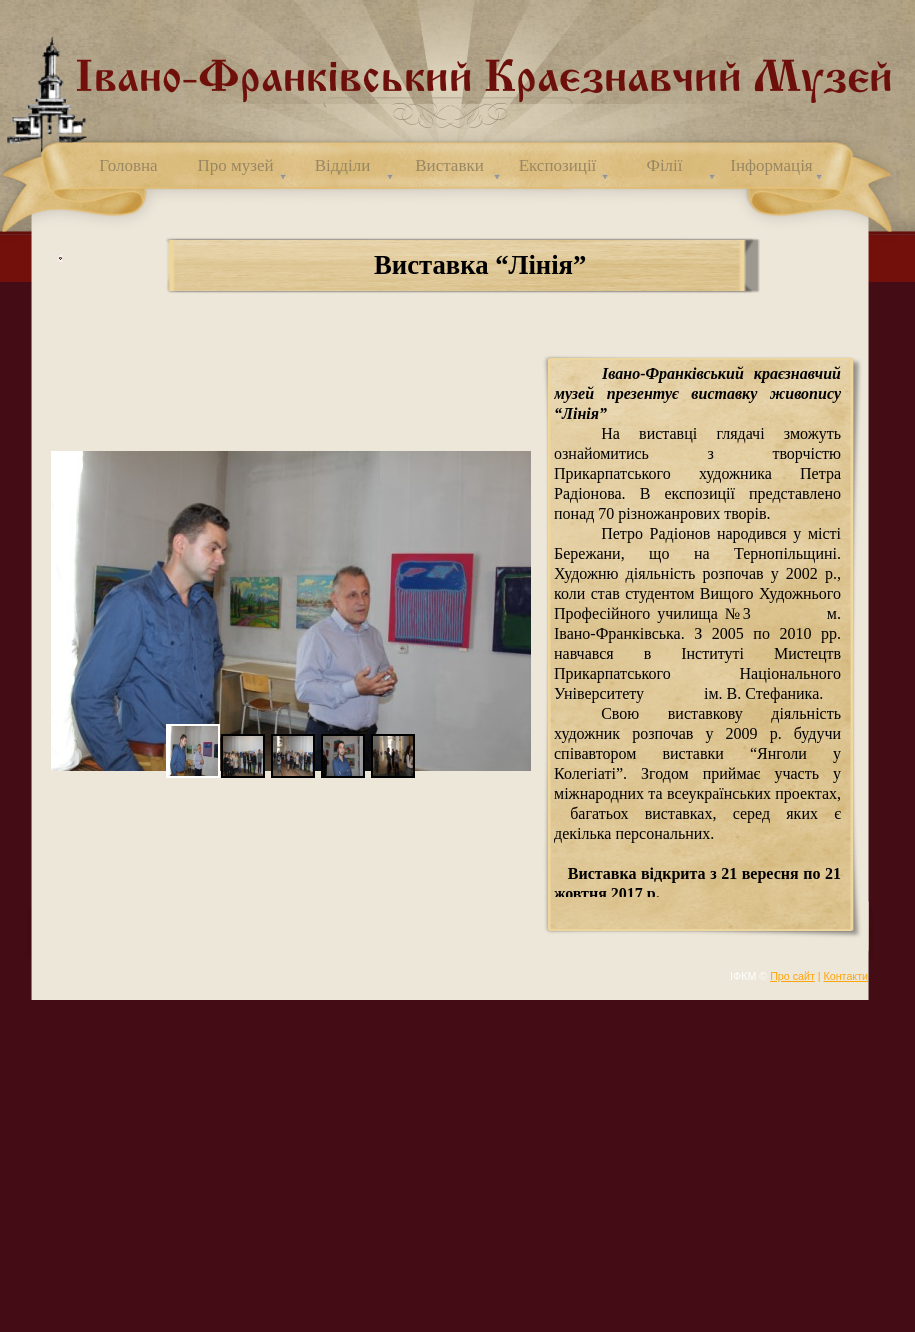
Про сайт (792, 976)
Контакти (846, 976)
